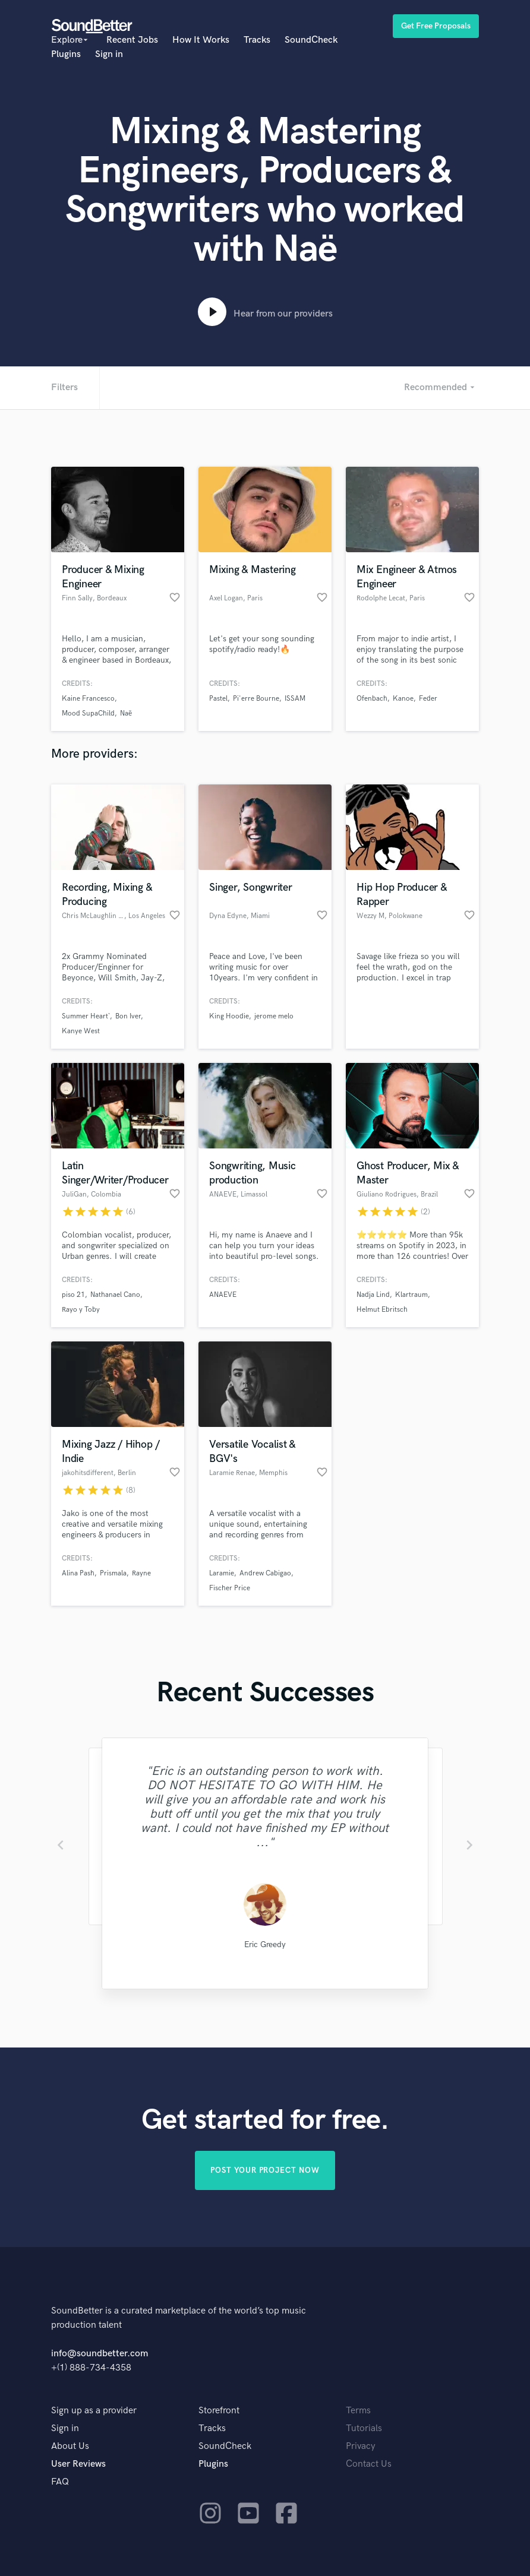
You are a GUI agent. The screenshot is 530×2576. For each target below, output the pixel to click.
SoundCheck (311, 40)
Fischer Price (229, 1588)
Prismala (113, 1573)
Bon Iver (128, 1016)
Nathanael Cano (115, 1294)
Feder (428, 698)
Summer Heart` (86, 1016)
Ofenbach (372, 698)
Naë (126, 713)
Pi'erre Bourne (256, 698)
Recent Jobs (132, 40)
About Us (70, 2446)
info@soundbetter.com (99, 2353)
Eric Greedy (265, 1944)
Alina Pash (78, 1573)
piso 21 (73, 1294)
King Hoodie (229, 1016)
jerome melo (274, 1016)
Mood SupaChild (88, 713)
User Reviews (78, 2464)
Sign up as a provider (94, 2410)
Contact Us (369, 2464)
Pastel (218, 698)
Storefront (218, 2410)
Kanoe (403, 698)
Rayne (141, 1573)
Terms (358, 2410)
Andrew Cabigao (265, 1573)
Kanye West (81, 1031)
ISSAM (295, 698)
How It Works (200, 40)
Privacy (361, 2446)
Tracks (257, 40)
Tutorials (364, 2428)
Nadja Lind (373, 1294)
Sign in (109, 54)
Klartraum (411, 1294)
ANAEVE (222, 1294)
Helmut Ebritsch (382, 1309)
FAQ (60, 2482)
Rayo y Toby (81, 1309)
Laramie (221, 1573)
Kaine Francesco (88, 698)
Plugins (66, 54)
